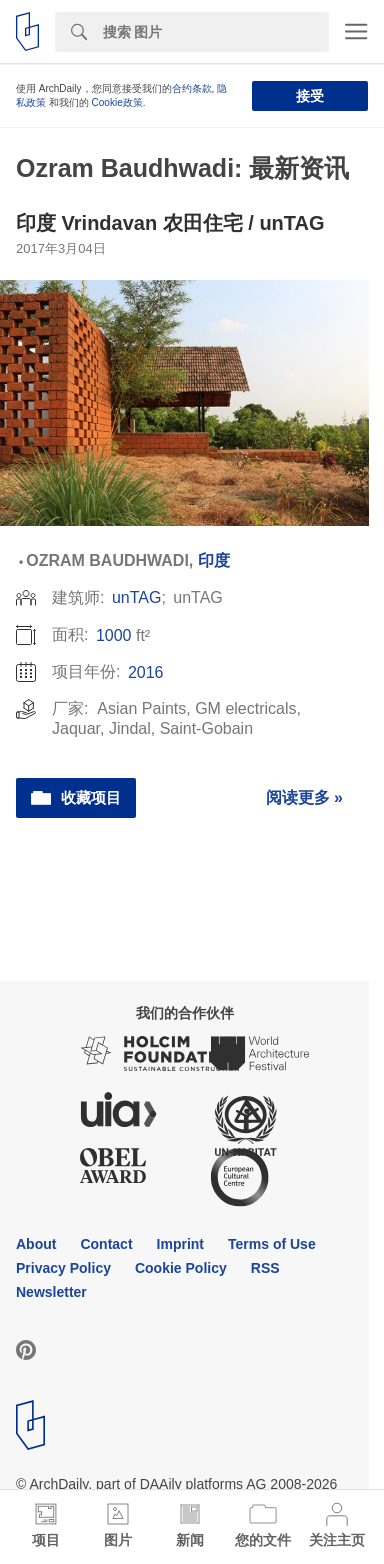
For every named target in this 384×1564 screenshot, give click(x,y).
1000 (114, 635)
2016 (146, 672)
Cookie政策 (117, 102)
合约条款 (192, 88)
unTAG (137, 597)
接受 (310, 96)
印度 (214, 560)
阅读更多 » (304, 797)
